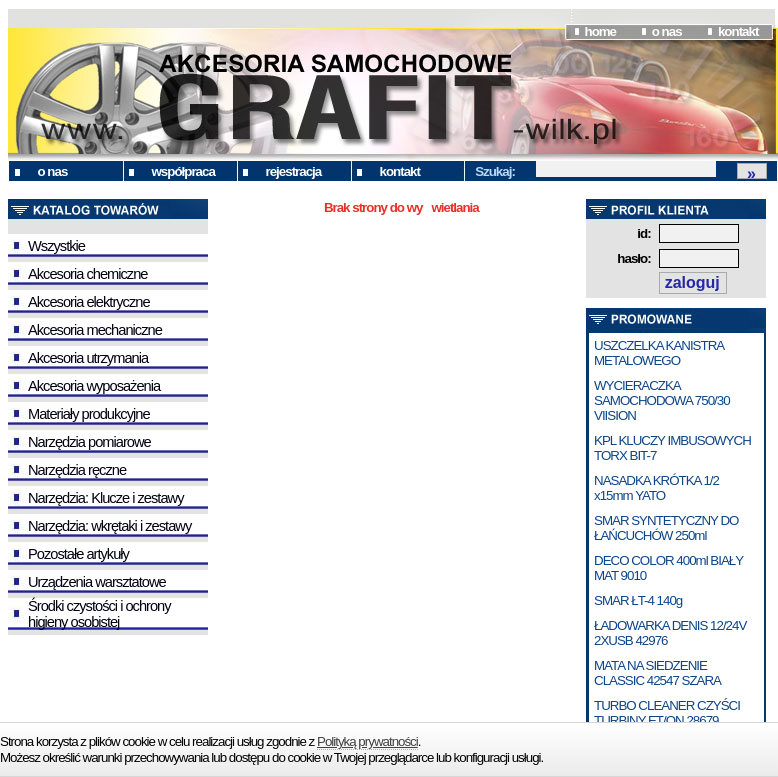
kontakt (738, 31)
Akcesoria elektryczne (89, 302)
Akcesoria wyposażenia (94, 386)
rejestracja (294, 171)
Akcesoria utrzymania (88, 358)
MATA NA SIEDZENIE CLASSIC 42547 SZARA (657, 673)
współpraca (183, 171)
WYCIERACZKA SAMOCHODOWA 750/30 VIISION (662, 400)
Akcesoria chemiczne (87, 274)
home (600, 31)
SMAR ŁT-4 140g (638, 600)
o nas (667, 31)
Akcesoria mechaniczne (95, 330)
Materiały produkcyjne (89, 414)
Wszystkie (56, 246)
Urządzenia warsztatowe (97, 582)
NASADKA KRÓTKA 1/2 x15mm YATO (656, 488)
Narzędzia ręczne (77, 470)
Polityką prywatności (367, 741)
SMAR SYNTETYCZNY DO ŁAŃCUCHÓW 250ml (666, 528)
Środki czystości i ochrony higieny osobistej (99, 614)
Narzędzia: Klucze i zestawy (105, 498)
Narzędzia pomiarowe (89, 442)
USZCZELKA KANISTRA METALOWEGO (658, 353)
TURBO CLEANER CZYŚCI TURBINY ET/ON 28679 (667, 713)
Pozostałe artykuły (78, 554)
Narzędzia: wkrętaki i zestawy (109, 526)
